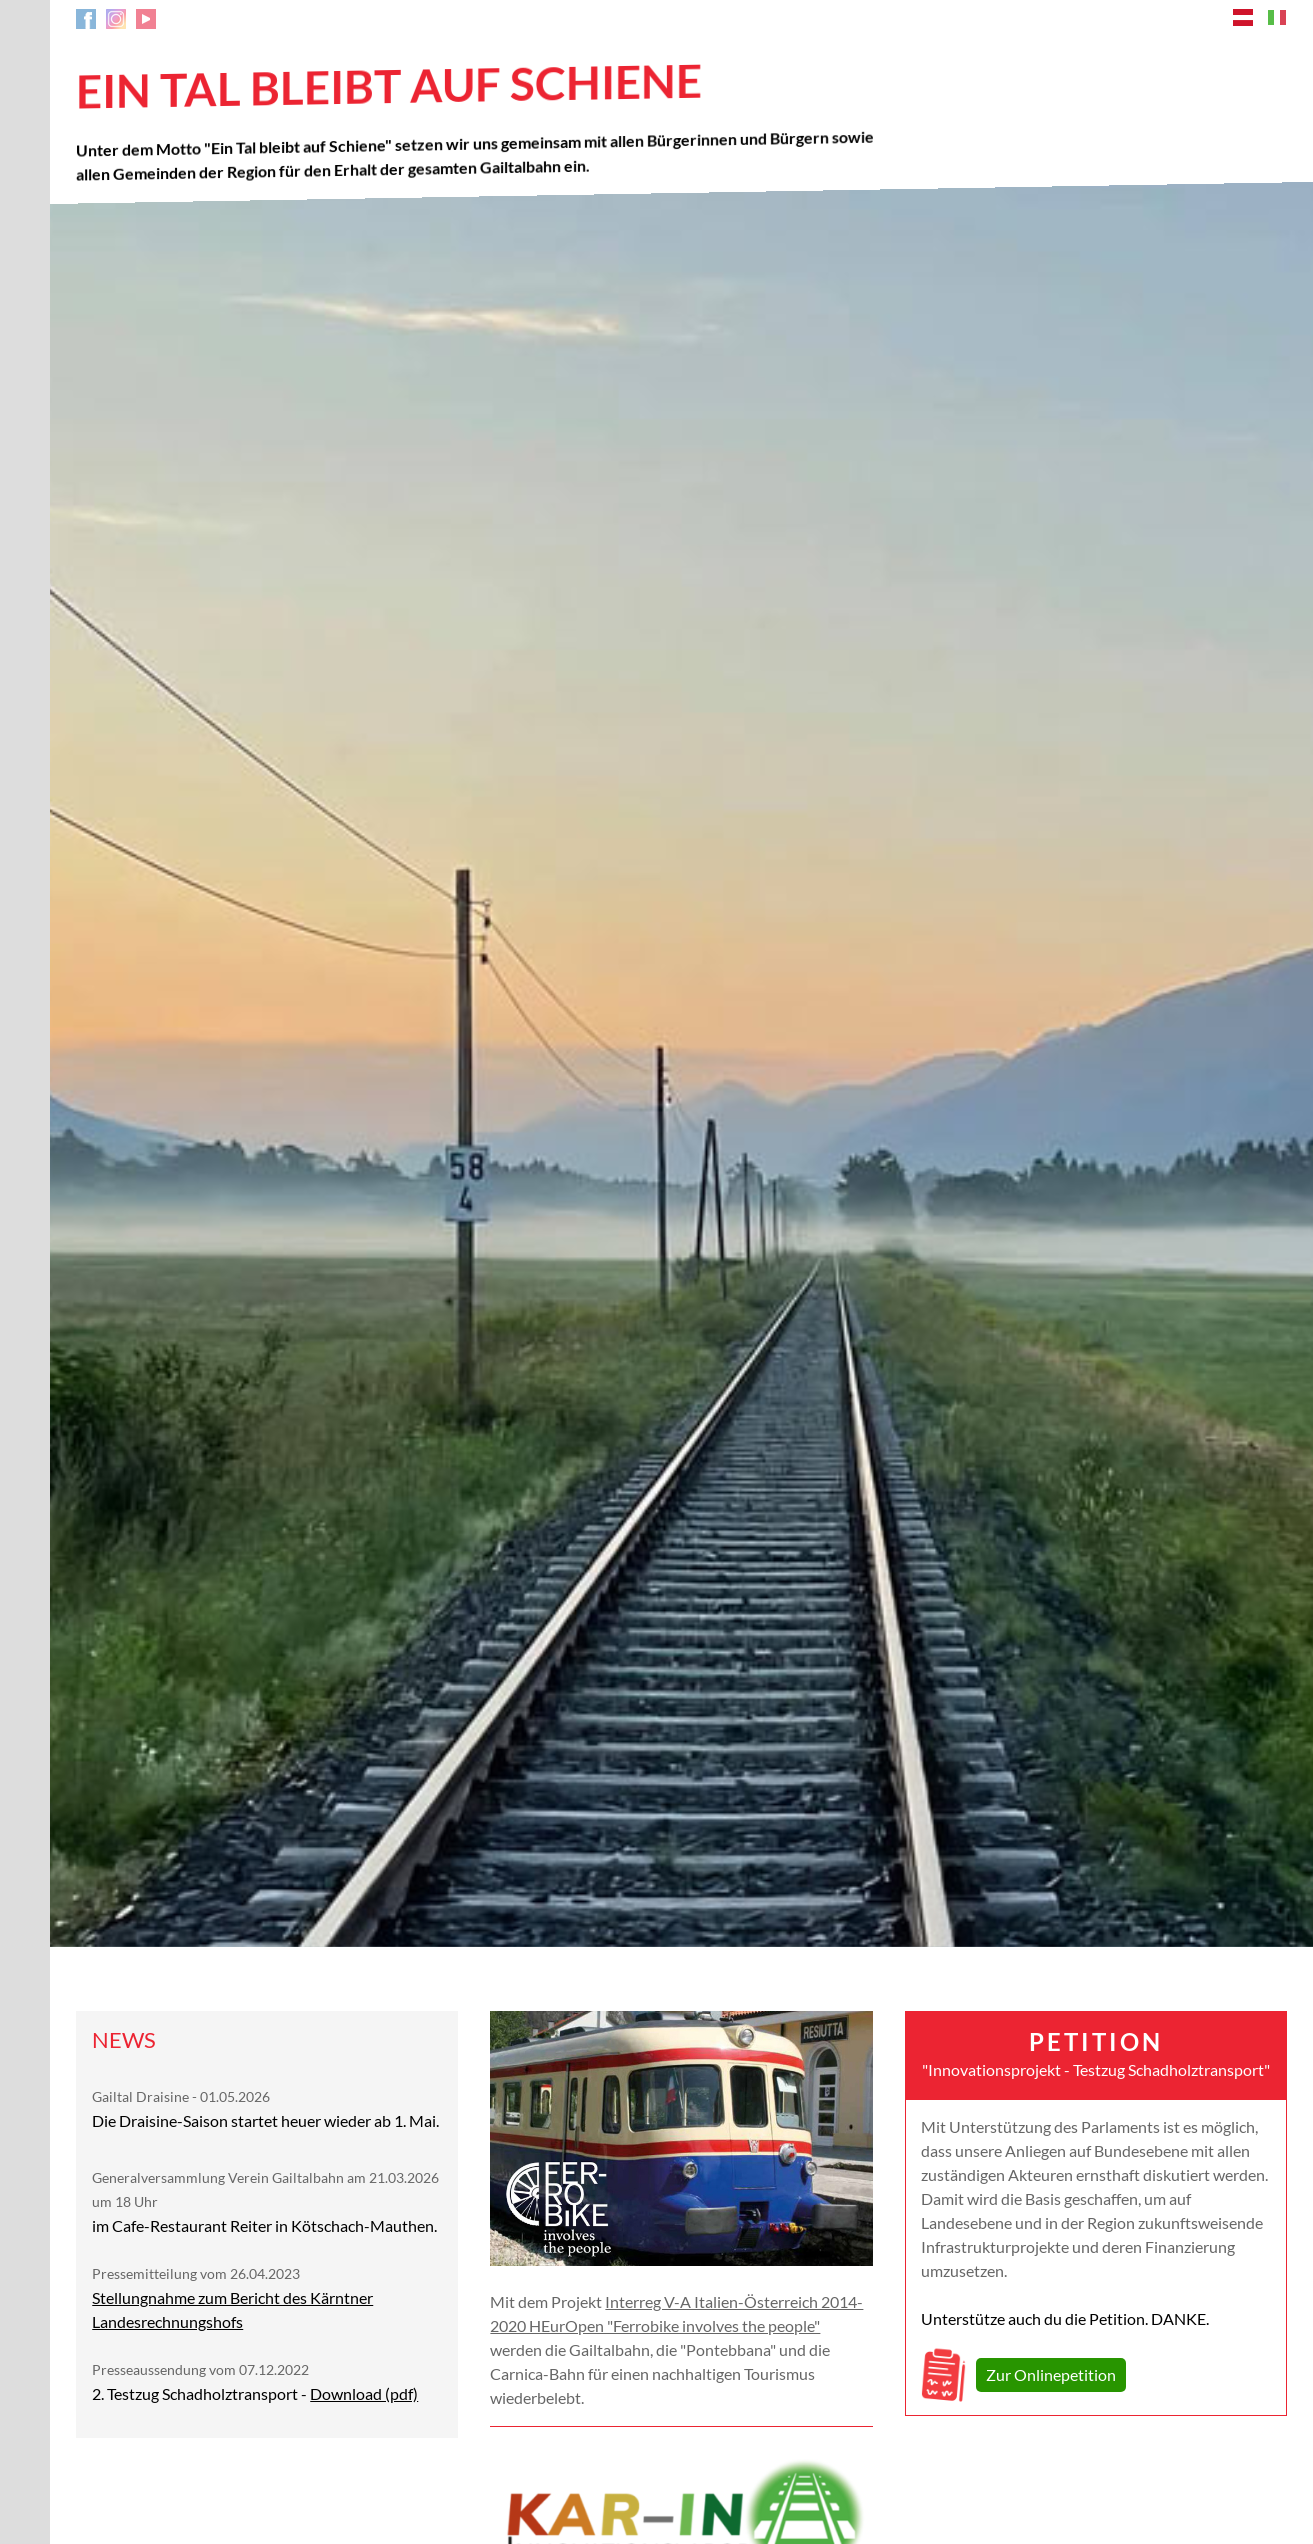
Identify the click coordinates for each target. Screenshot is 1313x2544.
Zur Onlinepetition (1051, 2374)
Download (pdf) (364, 2393)
